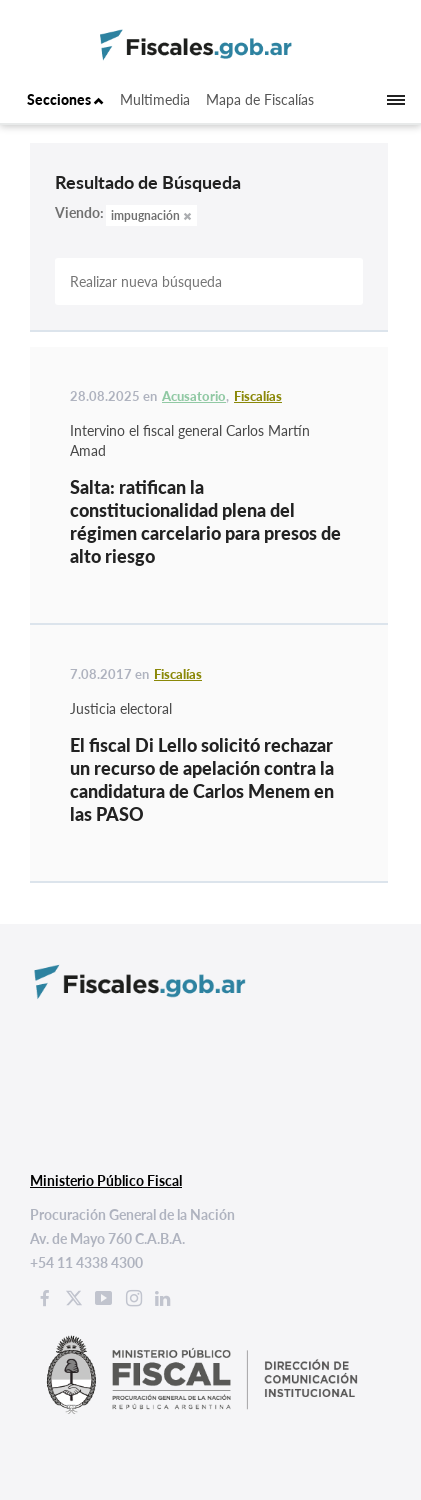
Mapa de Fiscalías (260, 99)
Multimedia (155, 99)
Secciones (65, 99)
